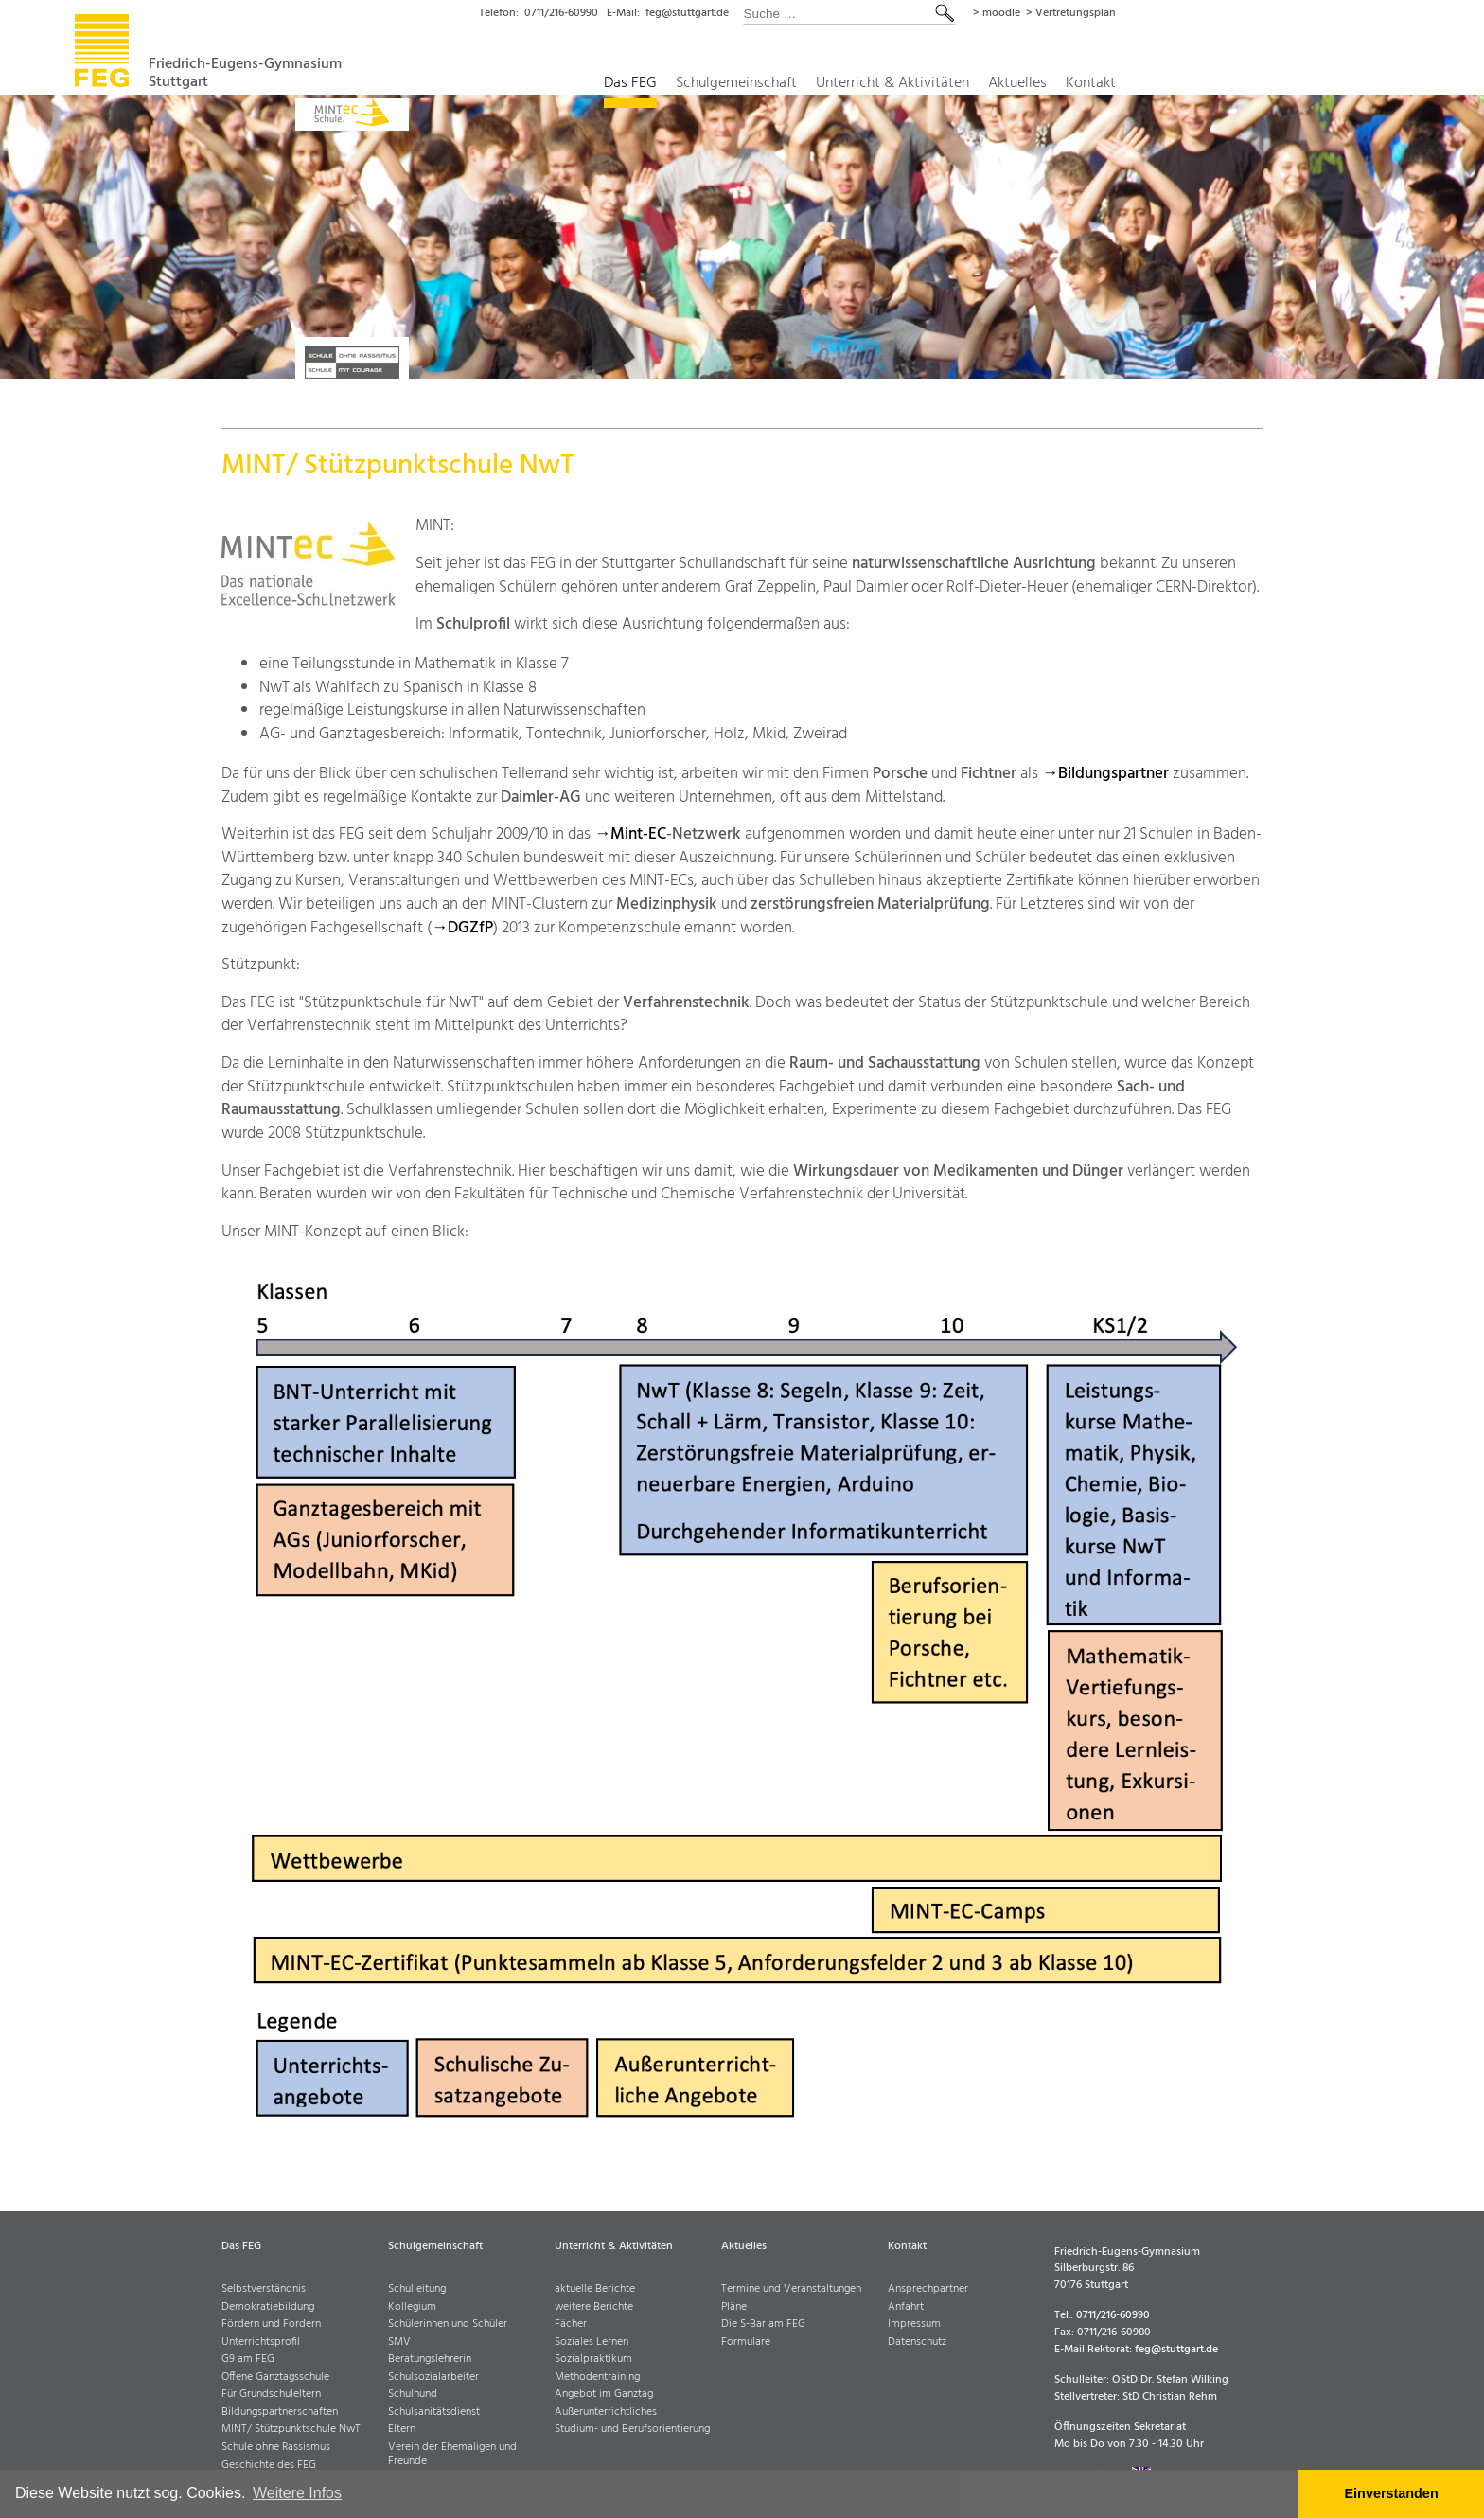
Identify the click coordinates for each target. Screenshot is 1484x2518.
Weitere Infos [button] (297, 2493)
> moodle (1137, 14)
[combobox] (988, 13)
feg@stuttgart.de (822, 14)
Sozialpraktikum (593, 2359)
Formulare (745, 2342)
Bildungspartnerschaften (279, 2412)
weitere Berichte (594, 2307)
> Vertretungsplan (1215, 14)
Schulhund (412, 2394)
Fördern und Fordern (271, 2324)
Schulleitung (417, 2289)
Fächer (571, 2324)
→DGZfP (462, 928)
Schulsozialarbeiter (433, 2377)
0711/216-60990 (686, 14)
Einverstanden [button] (1392, 2493)
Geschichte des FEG (268, 2465)
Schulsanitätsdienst (434, 2412)
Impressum (914, 2324)
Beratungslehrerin (429, 2359)
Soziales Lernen (591, 2342)
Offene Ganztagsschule (275, 2377)
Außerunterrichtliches (606, 2412)
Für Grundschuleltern (271, 2394)
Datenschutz (917, 2342)
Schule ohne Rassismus (275, 2447)
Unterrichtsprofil (260, 2342)
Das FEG (752, 84)
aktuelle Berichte (595, 2289)
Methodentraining (597, 2377)
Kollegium (412, 2307)
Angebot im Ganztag (604, 2394)
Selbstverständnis (263, 2289)
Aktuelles (1159, 84)
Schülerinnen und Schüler (447, 2324)
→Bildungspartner (1105, 774)
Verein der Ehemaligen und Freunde (452, 2454)
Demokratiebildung (267, 2307)
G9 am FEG (247, 2359)
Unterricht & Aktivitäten (1027, 84)
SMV (399, 2342)
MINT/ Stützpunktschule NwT (291, 2429)
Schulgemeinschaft (863, 84)
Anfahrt (906, 2307)
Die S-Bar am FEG (763, 2324)
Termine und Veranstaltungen (791, 2289)
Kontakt (1236, 84)
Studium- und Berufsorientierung (632, 2429)
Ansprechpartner (928, 2289)
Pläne (734, 2307)
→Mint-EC (630, 834)
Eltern (401, 2429)
